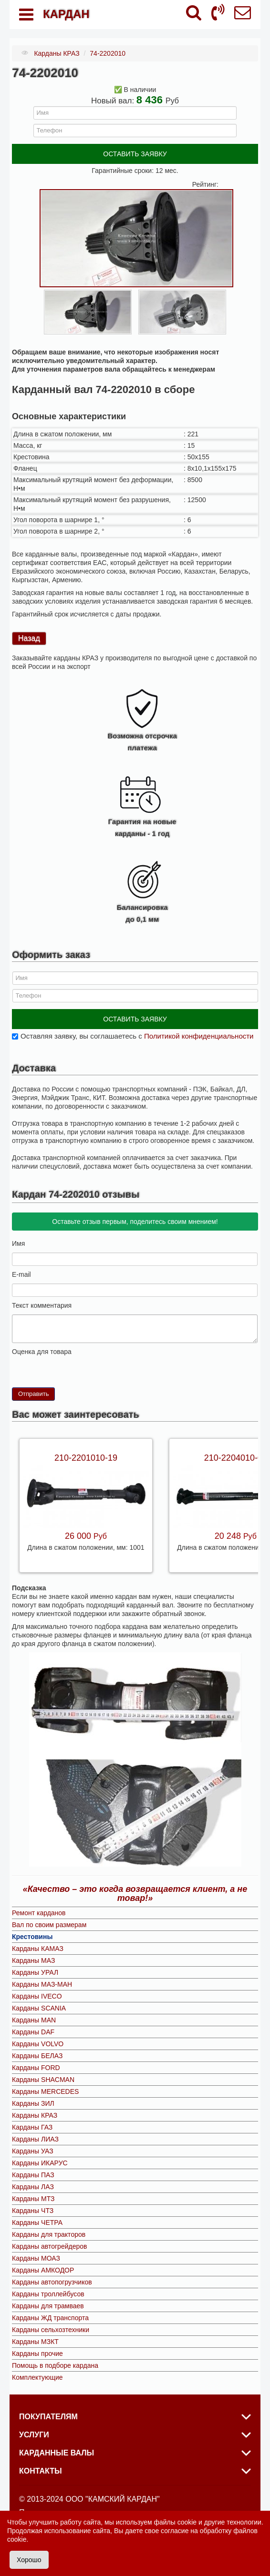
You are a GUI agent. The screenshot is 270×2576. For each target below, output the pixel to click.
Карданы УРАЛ (35, 1972)
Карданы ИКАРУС (40, 2163)
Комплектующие (37, 2377)
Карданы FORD (36, 2067)
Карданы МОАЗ (36, 2258)
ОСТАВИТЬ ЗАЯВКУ (134, 154)
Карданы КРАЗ (34, 2115)
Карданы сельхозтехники (50, 2330)
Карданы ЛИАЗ (35, 2139)
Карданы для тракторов (48, 2234)
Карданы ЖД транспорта (50, 2318)
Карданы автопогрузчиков (52, 2282)
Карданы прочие (37, 2353)
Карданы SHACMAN (43, 2079)
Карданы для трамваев (48, 2306)
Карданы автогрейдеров (49, 2246)
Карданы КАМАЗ (37, 1948)
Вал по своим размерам (49, 1925)
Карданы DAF (33, 2032)
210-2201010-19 (85, 1458)
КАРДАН (66, 14)
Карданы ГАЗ (32, 2127)
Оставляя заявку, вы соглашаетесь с (137, 1036)
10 (54, 1364)
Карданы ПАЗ (33, 2175)
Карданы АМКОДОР (43, 2270)
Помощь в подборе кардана (55, 2365)
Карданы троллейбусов (48, 2294)
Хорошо (29, 2560)
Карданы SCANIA (39, 2008)
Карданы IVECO (37, 1996)
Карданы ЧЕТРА (37, 2222)
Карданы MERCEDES (45, 2091)
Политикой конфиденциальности (199, 1036)
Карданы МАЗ (33, 1960)
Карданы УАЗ (32, 2151)
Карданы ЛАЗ (33, 2187)
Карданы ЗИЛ (33, 2103)
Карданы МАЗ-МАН (42, 1984)
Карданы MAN (34, 2020)
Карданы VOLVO (37, 2044)
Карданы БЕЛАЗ (37, 2056)
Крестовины (32, 1936)
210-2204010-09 (235, 1458)
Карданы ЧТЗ (32, 2210)
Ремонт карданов (39, 1913)
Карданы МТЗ (33, 2198)
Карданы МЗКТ (35, 2341)
